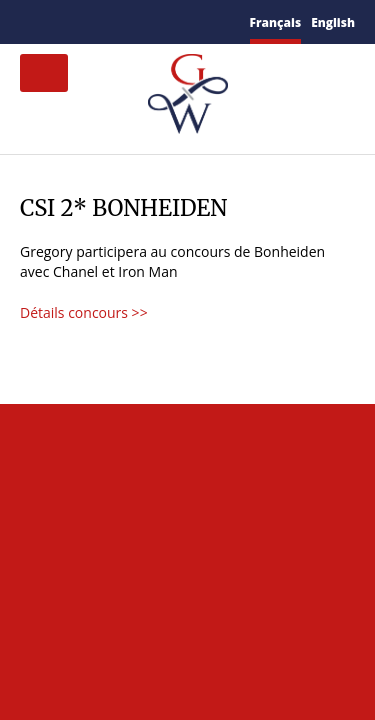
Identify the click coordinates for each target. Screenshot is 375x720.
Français (276, 22)
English (333, 22)
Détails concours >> (84, 312)
